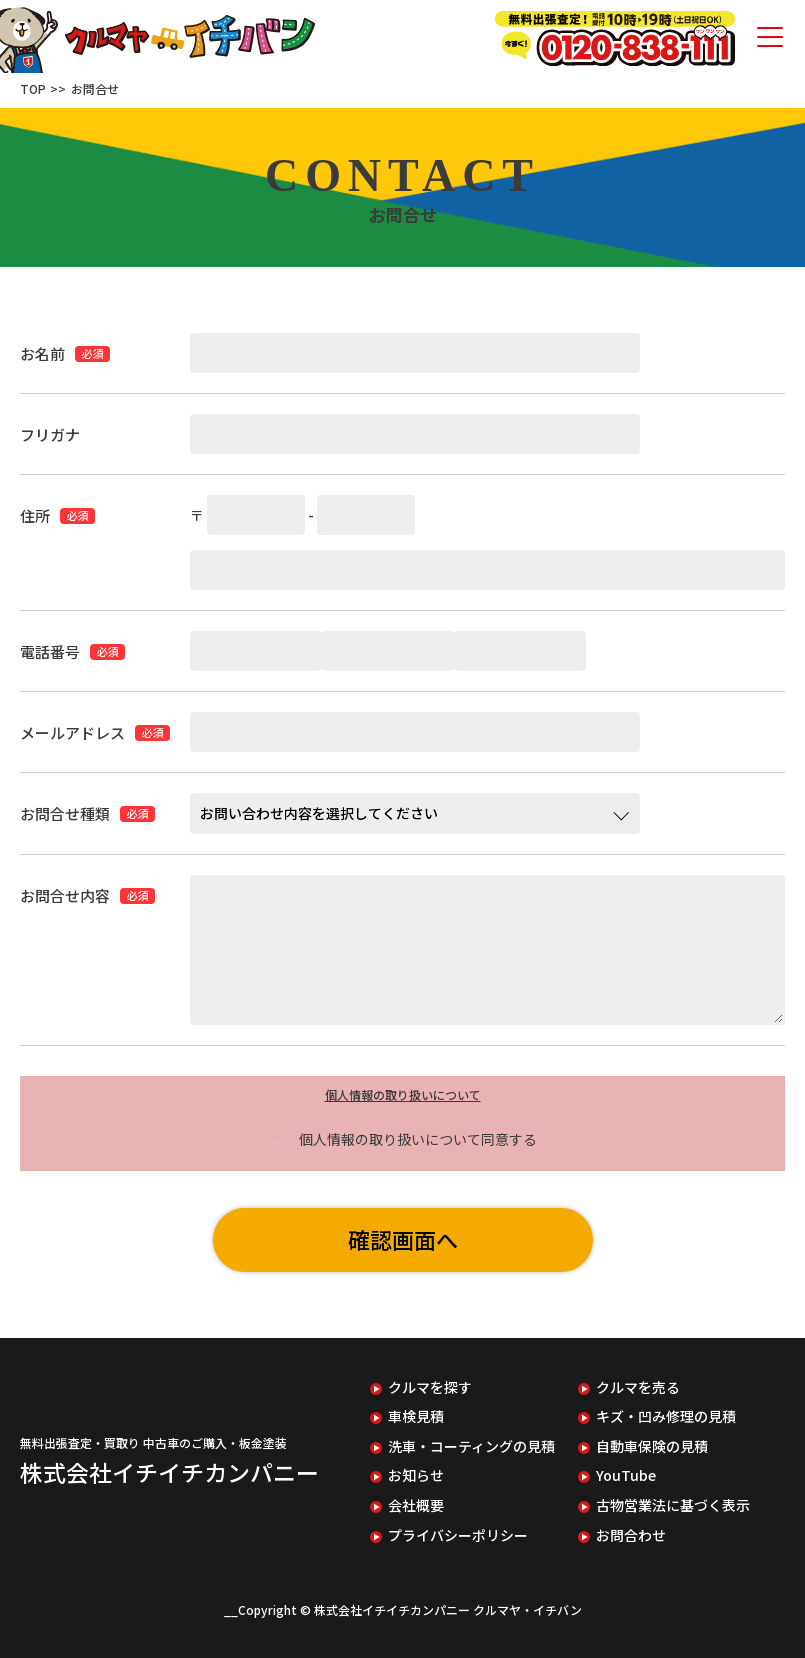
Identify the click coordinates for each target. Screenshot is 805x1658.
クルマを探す (430, 1387)
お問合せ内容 (65, 895)
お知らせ (416, 1475)
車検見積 (416, 1416)
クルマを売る (638, 1387)
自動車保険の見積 (652, 1446)
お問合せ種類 (65, 813)
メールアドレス (72, 732)
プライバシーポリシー (458, 1535)
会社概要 (416, 1505)
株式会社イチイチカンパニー (169, 1472)
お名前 (42, 353)
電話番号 (50, 651)
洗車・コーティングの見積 (471, 1446)
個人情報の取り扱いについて (403, 1094)
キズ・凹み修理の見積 (666, 1416)
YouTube (626, 1475)
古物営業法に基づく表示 (673, 1505)
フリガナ (50, 434)
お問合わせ (631, 1535)
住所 (35, 515)
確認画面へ (403, 1239)
